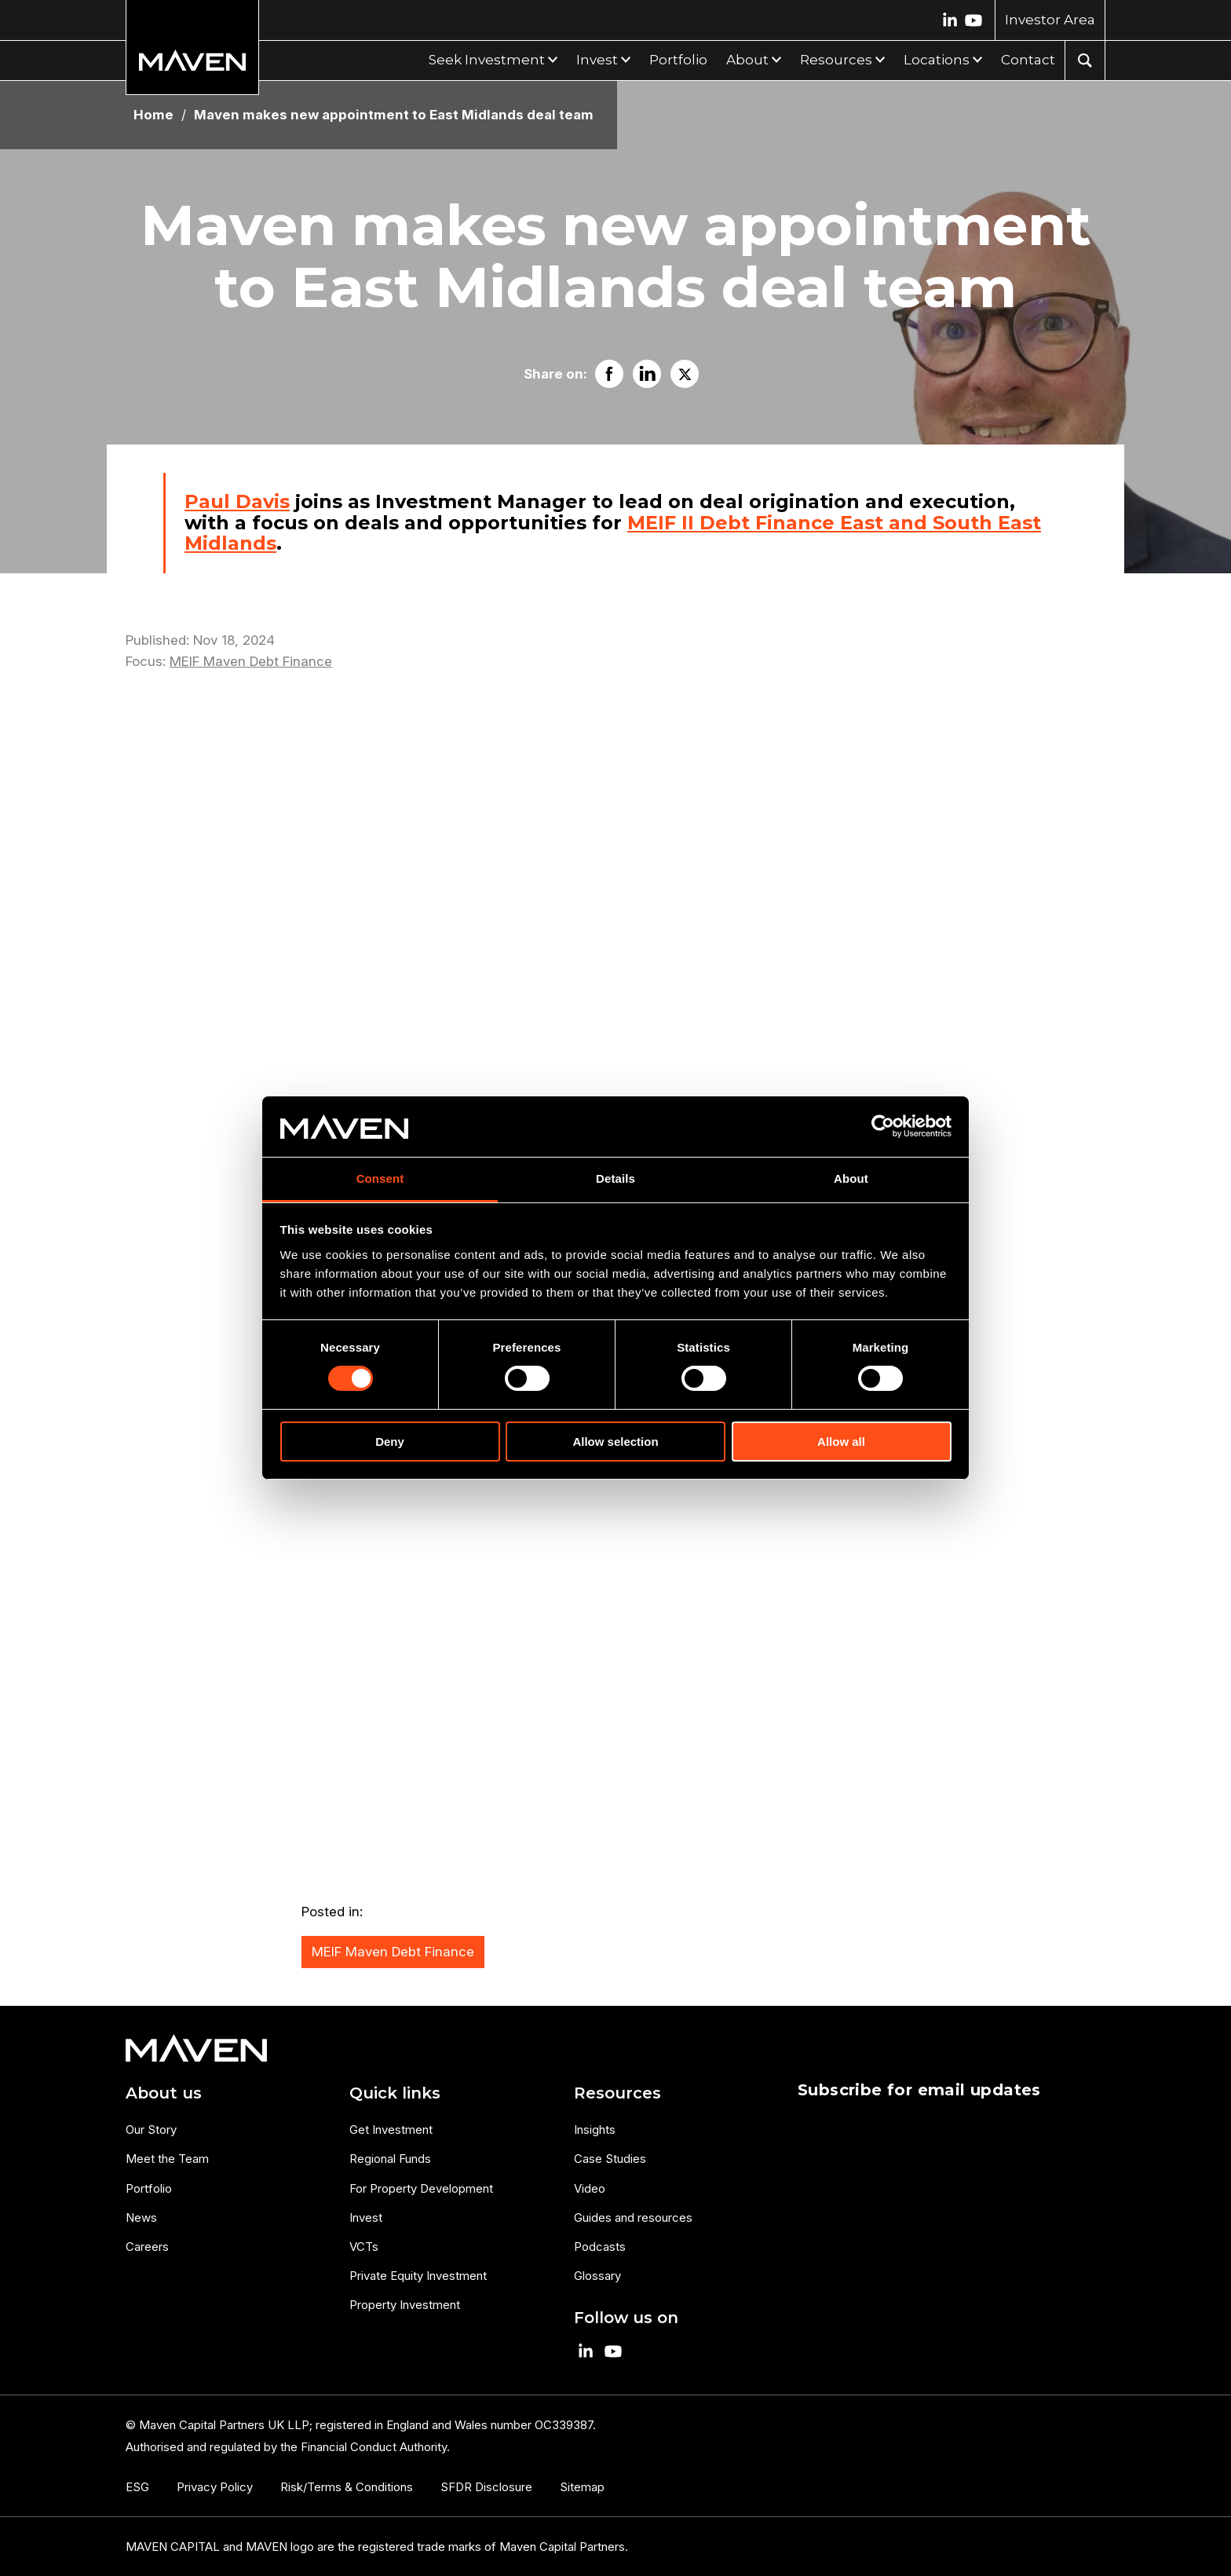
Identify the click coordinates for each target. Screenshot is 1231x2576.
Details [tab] (615, 1178)
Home (153, 115)
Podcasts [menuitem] (600, 2246)
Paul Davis (237, 501)
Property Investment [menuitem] (404, 2304)
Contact (1028, 60)
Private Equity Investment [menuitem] (418, 2275)
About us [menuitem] (164, 2093)
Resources (836, 60)
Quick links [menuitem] (394, 2093)
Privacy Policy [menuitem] (215, 2486)
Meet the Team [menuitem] (167, 2158)
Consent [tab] (380, 1178)
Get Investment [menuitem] (391, 2129)
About (747, 60)
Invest (597, 60)
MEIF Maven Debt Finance (251, 661)
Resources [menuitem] (617, 2093)
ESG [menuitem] (137, 2486)
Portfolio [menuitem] (149, 2188)
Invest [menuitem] (365, 2217)
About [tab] (851, 1178)
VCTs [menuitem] (363, 2246)
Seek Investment (487, 60)
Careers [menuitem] (147, 2246)
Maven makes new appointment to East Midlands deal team (394, 115)
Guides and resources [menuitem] (633, 2217)
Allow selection (615, 1441)
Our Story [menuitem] (151, 2129)
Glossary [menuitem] (597, 2275)
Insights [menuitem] (595, 2129)
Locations (937, 60)
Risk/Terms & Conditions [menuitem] (346, 2486)
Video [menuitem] (589, 2188)
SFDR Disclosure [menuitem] (486, 2486)
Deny (389, 1441)
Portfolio (678, 60)
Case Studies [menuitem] (610, 2158)
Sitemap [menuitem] (582, 2486)
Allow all (841, 1441)
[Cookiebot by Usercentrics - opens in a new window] (883, 1126)
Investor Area (1050, 19)
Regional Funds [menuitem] (390, 2158)
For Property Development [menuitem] (421, 2188)
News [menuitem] (141, 2217)
